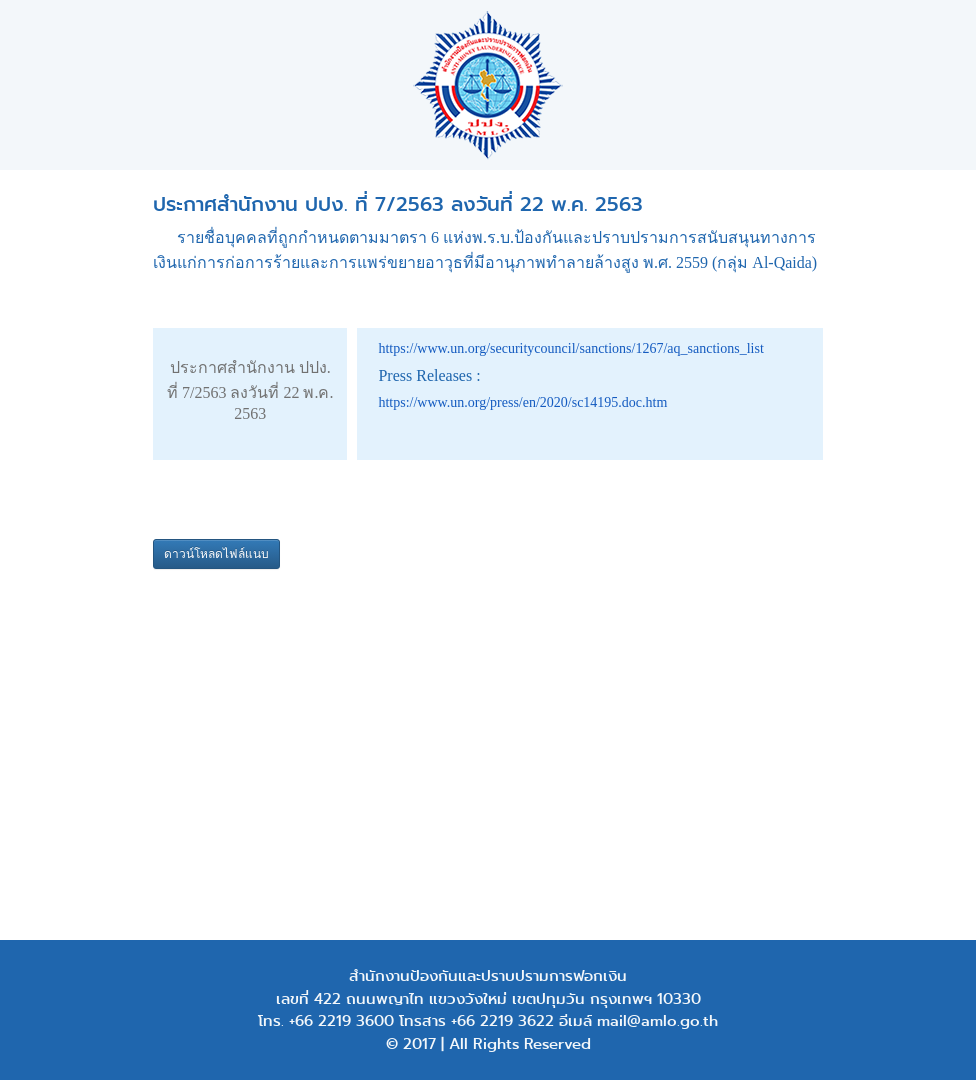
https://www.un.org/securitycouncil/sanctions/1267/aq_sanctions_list (570, 348)
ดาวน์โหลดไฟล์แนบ (216, 554)
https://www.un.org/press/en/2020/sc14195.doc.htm (522, 402)
